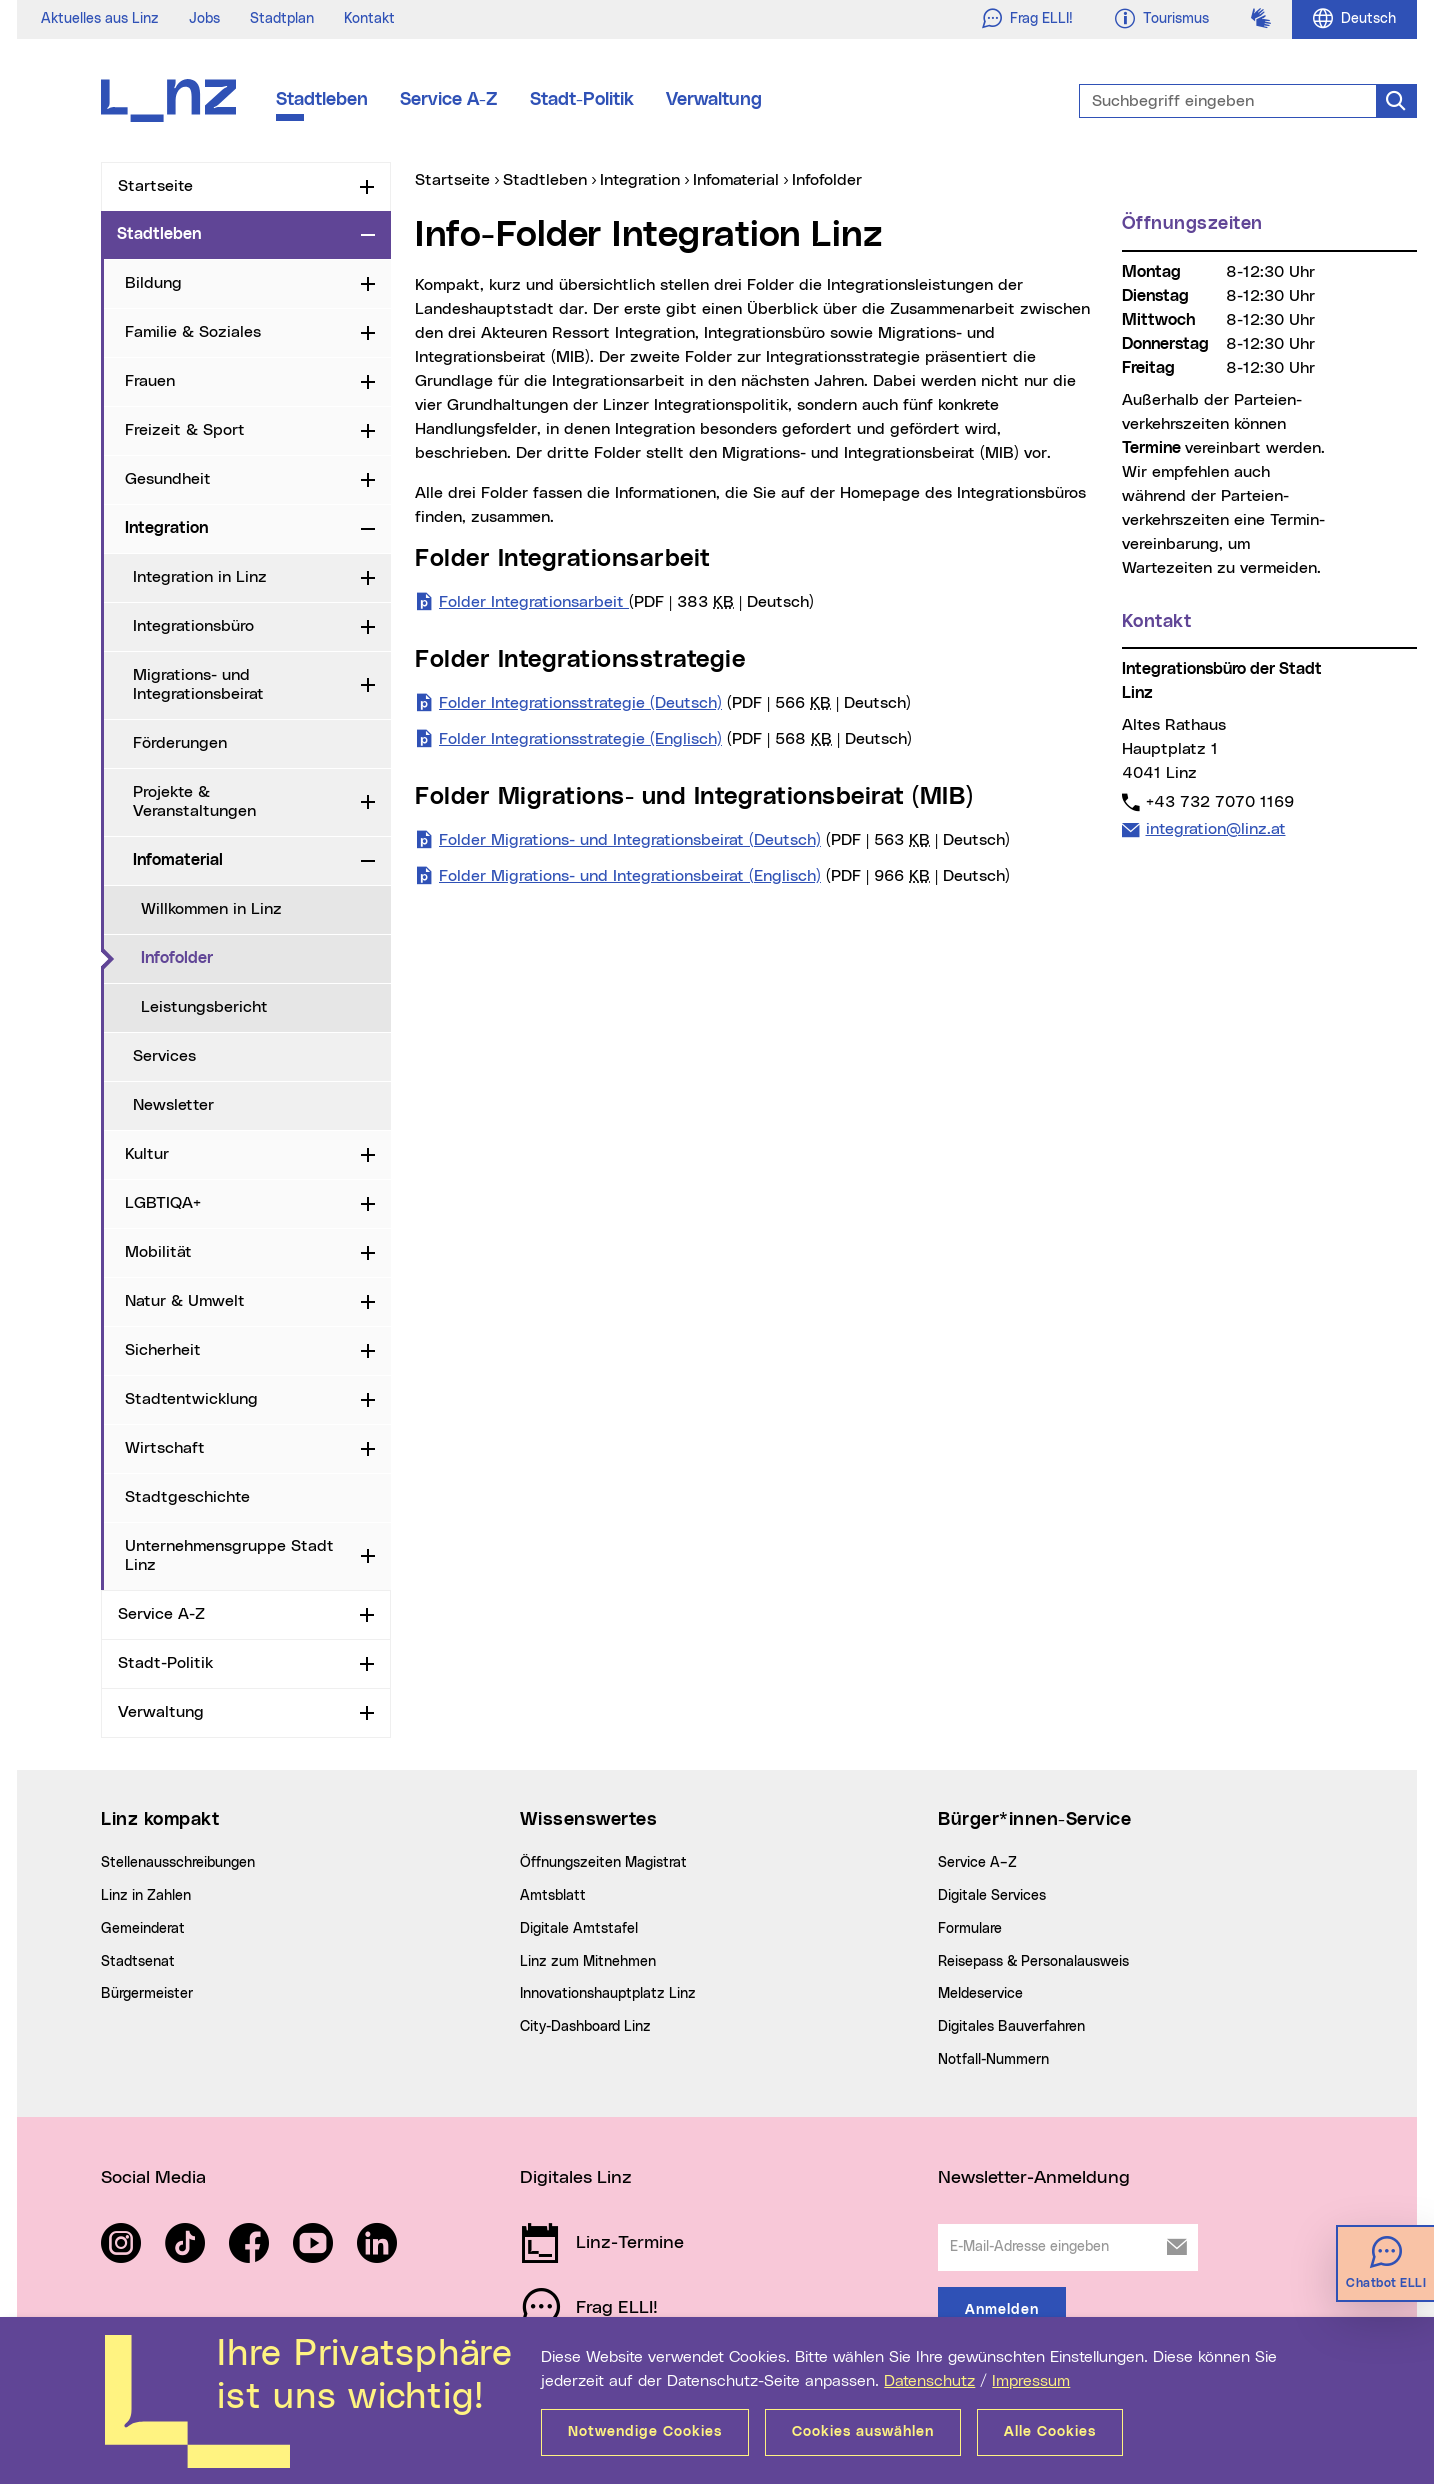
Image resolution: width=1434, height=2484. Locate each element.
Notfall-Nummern (993, 2060)
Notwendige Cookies (645, 2432)
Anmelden (1002, 2310)
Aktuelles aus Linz (100, 19)
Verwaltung (714, 100)
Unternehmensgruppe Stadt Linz (229, 1555)
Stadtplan (282, 19)
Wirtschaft (165, 1448)
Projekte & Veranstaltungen (194, 801)
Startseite (155, 186)
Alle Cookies (1050, 2432)
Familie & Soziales (193, 332)
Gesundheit (168, 479)
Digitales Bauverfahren (1011, 2027)
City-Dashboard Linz (585, 2027)
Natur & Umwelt (185, 1301)
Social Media (153, 2178)
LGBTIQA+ (163, 1203)
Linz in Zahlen (146, 1896)
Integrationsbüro (193, 626)
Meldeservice (980, 1994)
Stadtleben (322, 100)
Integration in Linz (200, 577)
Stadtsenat (138, 1962)
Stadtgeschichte (187, 1497)
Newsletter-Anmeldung (1034, 2178)
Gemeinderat (143, 1929)
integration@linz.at (1215, 828)
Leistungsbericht (204, 1007)
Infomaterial (178, 860)
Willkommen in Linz (211, 909)
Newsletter (173, 1105)
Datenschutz (929, 2381)
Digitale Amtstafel (579, 1929)
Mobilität (158, 1252)
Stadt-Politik (582, 100)
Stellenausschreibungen (178, 1863)
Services (164, 1056)
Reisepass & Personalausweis (1033, 1962)
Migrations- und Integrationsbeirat (198, 684)
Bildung (153, 283)
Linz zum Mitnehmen (588, 1962)
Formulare (970, 1929)
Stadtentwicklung (191, 1399)
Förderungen (180, 743)
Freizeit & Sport (185, 430)
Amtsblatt (553, 1896)
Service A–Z (977, 1863)
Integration (166, 528)
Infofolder (259, 957)
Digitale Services (992, 1896)
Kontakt (369, 19)
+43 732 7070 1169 (1219, 801)
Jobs (204, 19)
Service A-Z (449, 100)
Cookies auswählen (863, 2432)
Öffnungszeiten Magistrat (603, 1863)
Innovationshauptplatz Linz (608, 1994)
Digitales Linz (576, 2178)
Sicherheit (163, 1350)
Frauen (150, 381)
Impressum (1031, 2381)
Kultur (147, 1154)
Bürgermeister (147, 1994)
